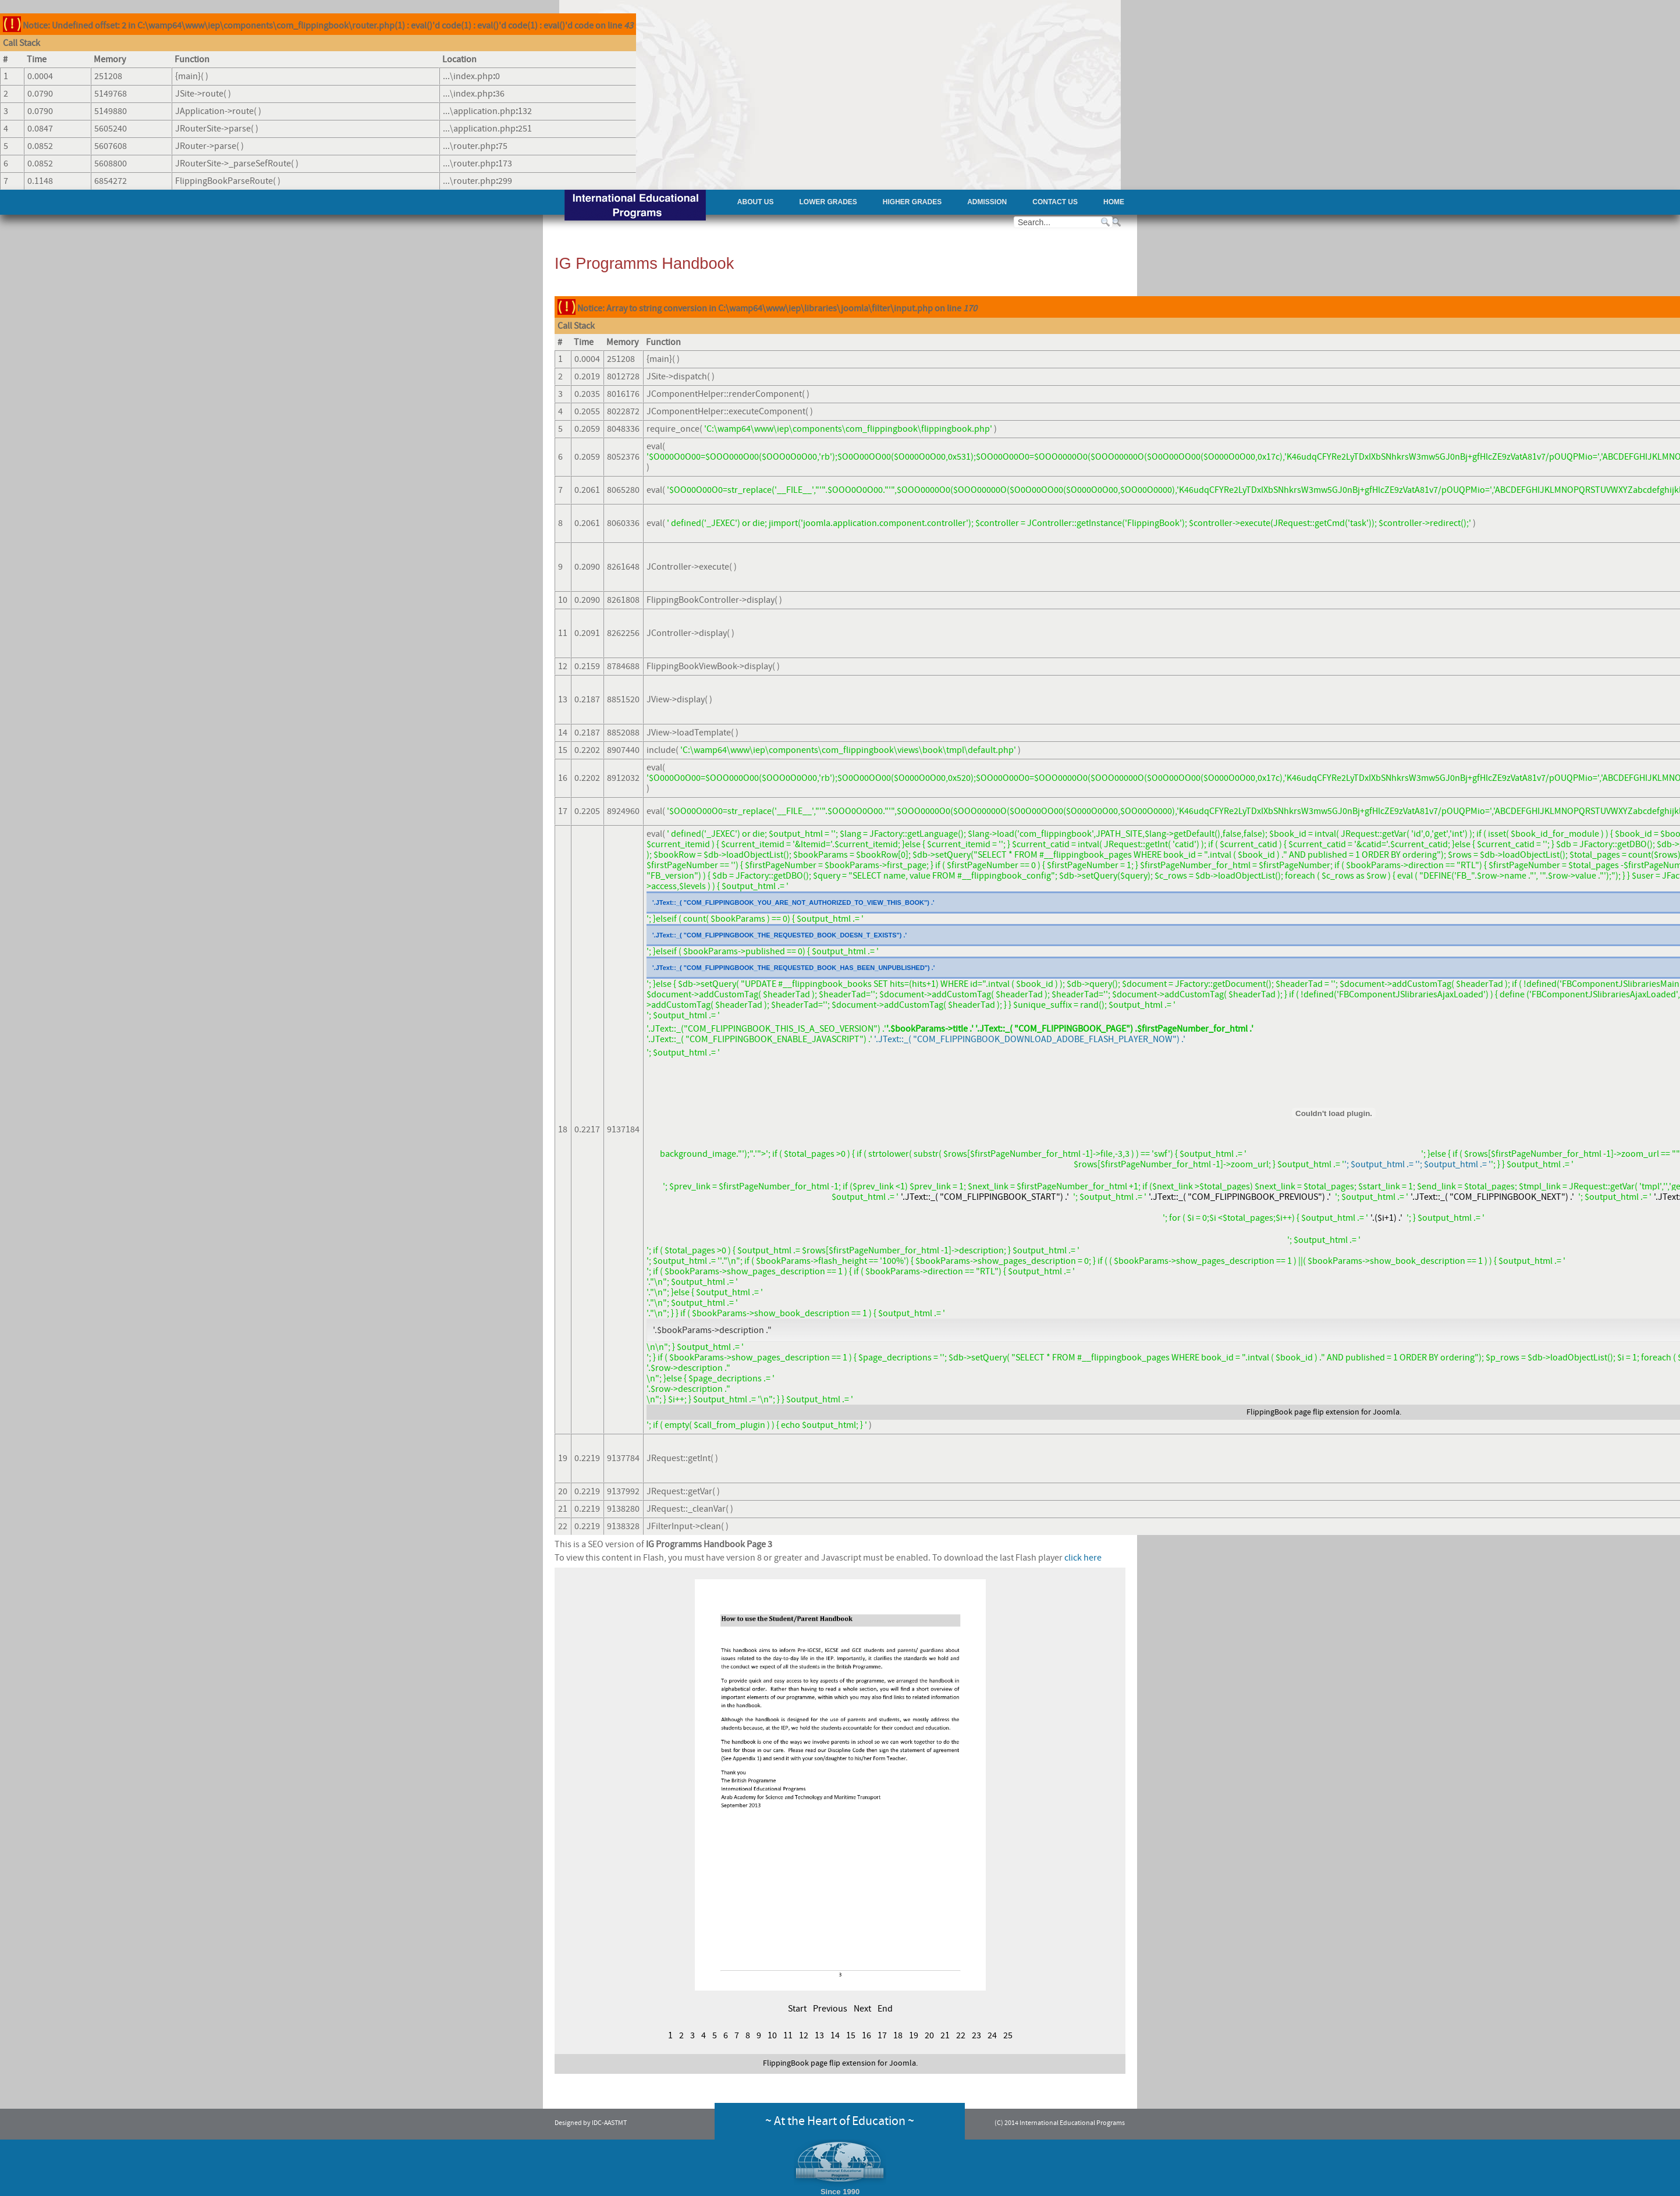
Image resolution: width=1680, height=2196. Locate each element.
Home (1113, 202)
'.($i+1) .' (1386, 1218)
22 (960, 2035)
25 (1008, 2035)
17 (882, 2035)
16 (866, 2035)
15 (850, 2035)
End (885, 2008)
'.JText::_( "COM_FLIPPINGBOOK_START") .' (985, 1197)
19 (913, 2035)
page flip (1309, 1412)
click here (1083, 1557)
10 (772, 2035)
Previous (830, 2008)
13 (819, 2035)
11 (788, 2035)
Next (862, 2008)
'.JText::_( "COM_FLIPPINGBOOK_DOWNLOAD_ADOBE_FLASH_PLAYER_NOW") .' (1029, 1039)
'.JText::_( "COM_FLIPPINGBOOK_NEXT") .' (1492, 1197)
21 (945, 2035)
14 (835, 2035)
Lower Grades (828, 202)
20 (929, 2035)
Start (797, 2008)
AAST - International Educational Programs (635, 206)
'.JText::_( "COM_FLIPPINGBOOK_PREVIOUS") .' (1240, 1197)
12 (803, 2035)
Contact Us (1055, 202)
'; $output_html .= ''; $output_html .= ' (1417, 1164)
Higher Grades (912, 202)
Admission (987, 202)
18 (898, 2035)
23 (976, 2035)
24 (992, 2035)
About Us (755, 202)
